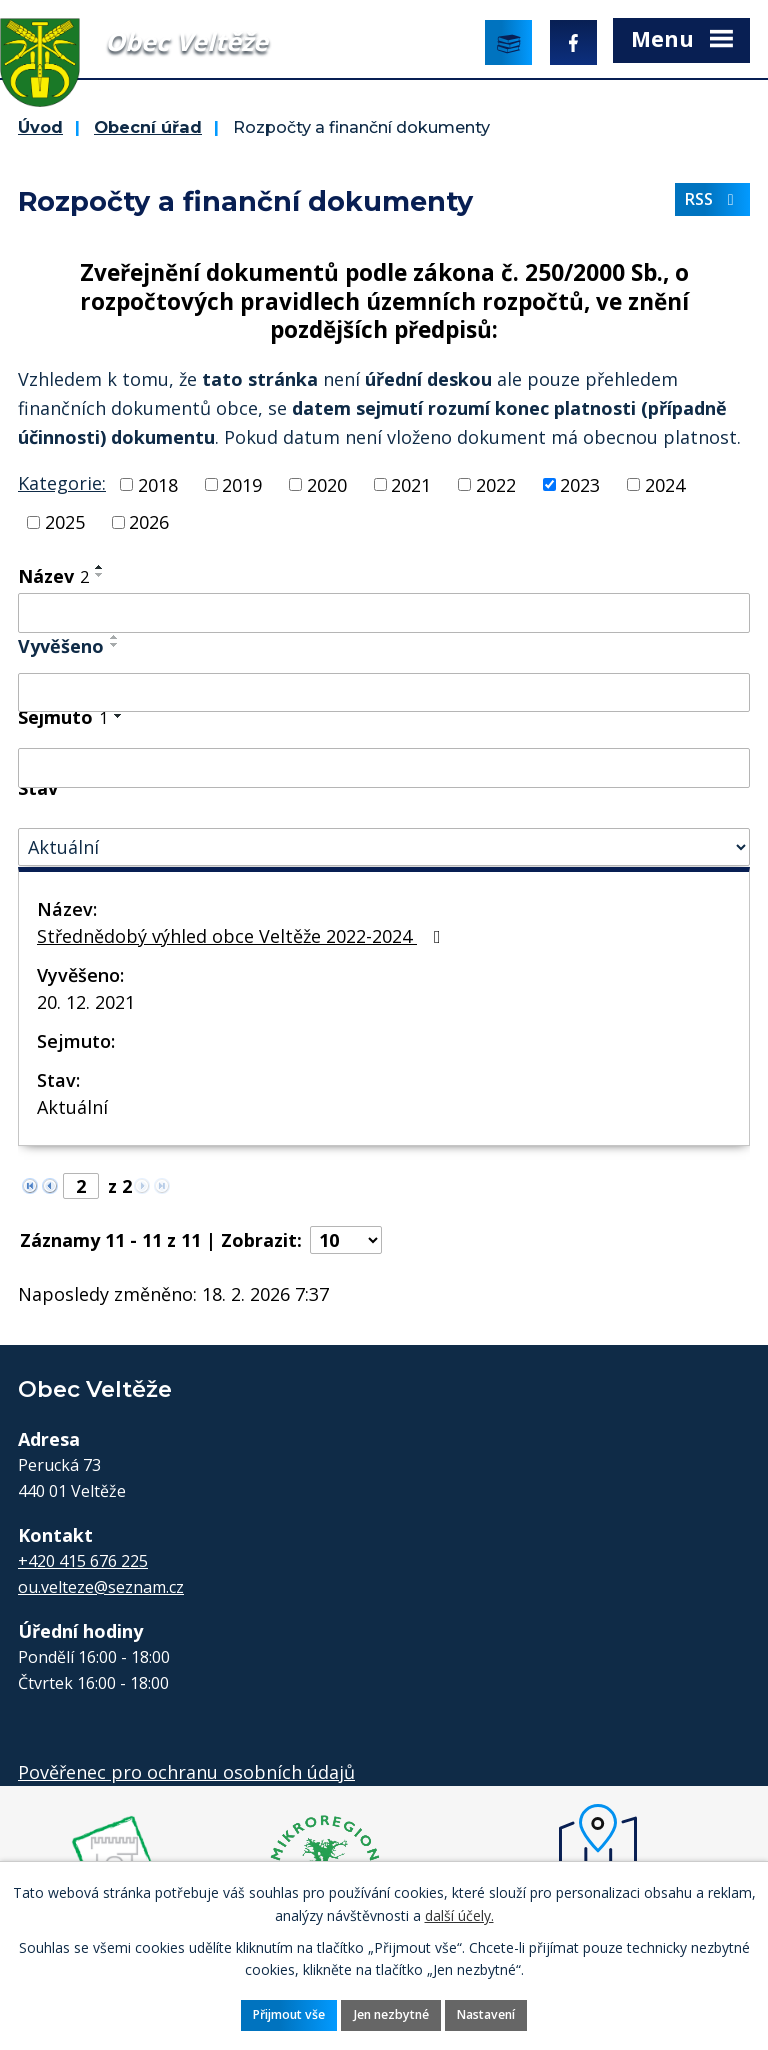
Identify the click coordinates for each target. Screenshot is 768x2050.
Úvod (40, 127)
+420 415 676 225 (83, 1561)
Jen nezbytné (391, 2014)
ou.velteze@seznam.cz (101, 1587)
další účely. (459, 1914)
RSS (713, 199)
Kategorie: (62, 483)
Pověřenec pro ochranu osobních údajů (186, 1772)
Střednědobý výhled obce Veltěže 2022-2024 (243, 936)
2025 (65, 522)
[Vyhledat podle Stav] (384, 847)
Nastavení (486, 2014)
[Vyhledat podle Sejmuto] (384, 768)
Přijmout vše (289, 2014)
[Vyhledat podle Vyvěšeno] (384, 693)
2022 (496, 484)
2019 (242, 484)
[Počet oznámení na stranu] (346, 1240)
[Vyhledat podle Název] (384, 613)
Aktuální (72, 1107)
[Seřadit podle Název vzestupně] (100, 567)
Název (53, 576)
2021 (411, 484)
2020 (327, 484)
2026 (149, 522)
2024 (665, 484)
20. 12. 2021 (86, 1002)
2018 (158, 484)
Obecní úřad (148, 127)
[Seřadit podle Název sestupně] (100, 575)
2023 (580, 484)
